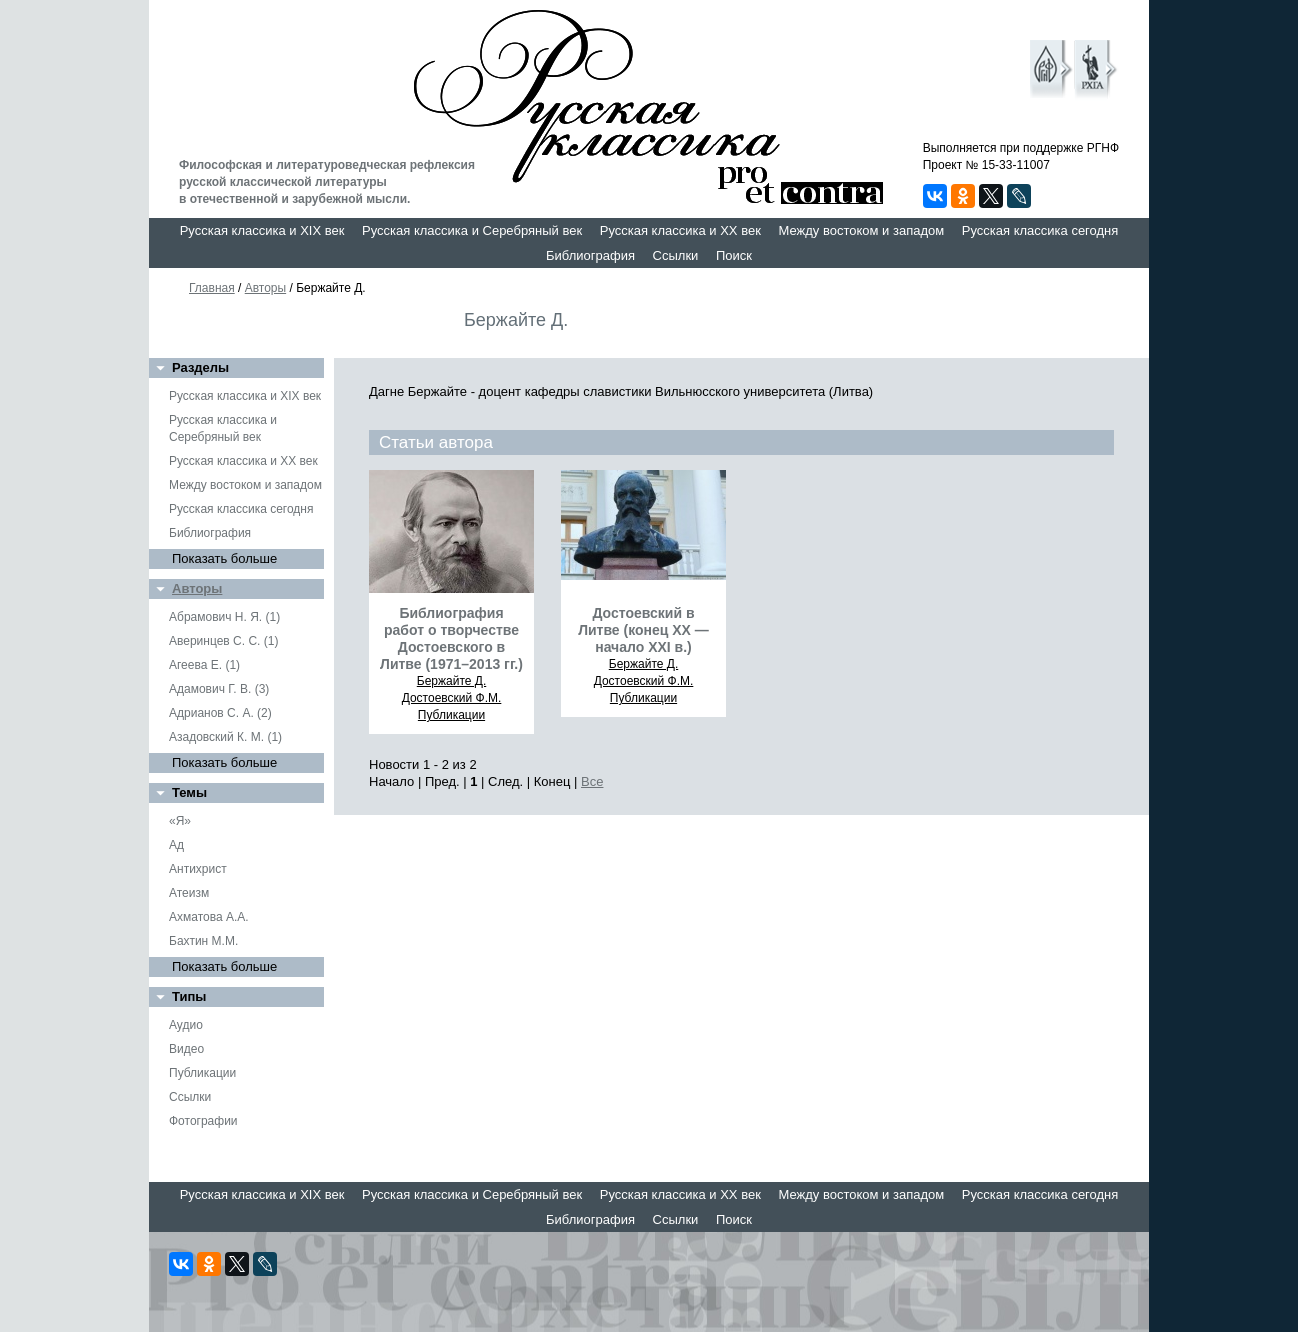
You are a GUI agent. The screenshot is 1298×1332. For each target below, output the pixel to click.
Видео (186, 1049)
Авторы (265, 288)
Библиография (590, 255)
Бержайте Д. (451, 681)
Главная (212, 288)
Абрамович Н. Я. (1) (224, 617)
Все (592, 781)
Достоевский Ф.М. (452, 698)
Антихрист (198, 869)
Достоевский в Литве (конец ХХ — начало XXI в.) (643, 630)
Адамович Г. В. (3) (219, 689)
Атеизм (189, 893)
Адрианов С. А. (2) (220, 713)
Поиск (734, 255)
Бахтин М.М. (203, 941)
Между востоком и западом (861, 230)
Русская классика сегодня (1040, 230)
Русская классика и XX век (680, 230)
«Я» (180, 821)
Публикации (202, 1073)
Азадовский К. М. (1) (225, 737)
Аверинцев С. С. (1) (223, 641)
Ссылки (676, 255)
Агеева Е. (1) (204, 665)
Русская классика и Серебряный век (472, 230)
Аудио (186, 1025)
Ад (176, 845)
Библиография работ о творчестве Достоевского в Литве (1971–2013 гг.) (451, 638)
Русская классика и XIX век (262, 230)
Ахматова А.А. (209, 917)
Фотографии (203, 1121)
